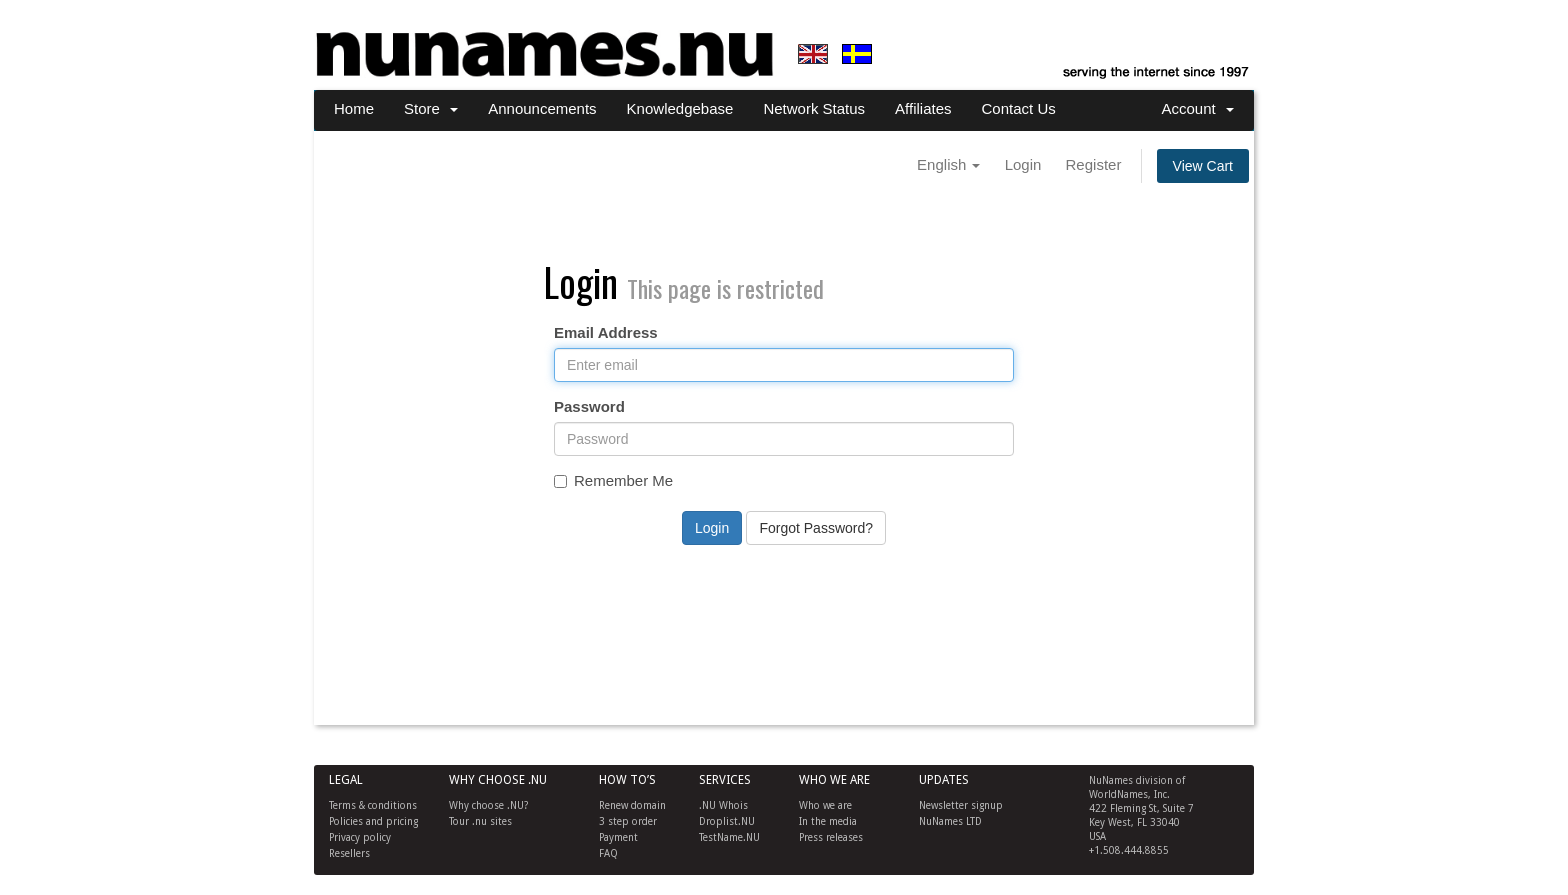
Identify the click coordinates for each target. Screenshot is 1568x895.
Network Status (814, 108)
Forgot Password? (816, 528)
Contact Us (1019, 108)
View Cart (1203, 166)
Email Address (606, 332)
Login (1023, 164)
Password (589, 406)
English (948, 164)
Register (1094, 164)
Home (354, 108)
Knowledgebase (680, 108)
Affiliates (923, 108)
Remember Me (613, 480)
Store (431, 108)
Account (1197, 108)
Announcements (542, 108)
